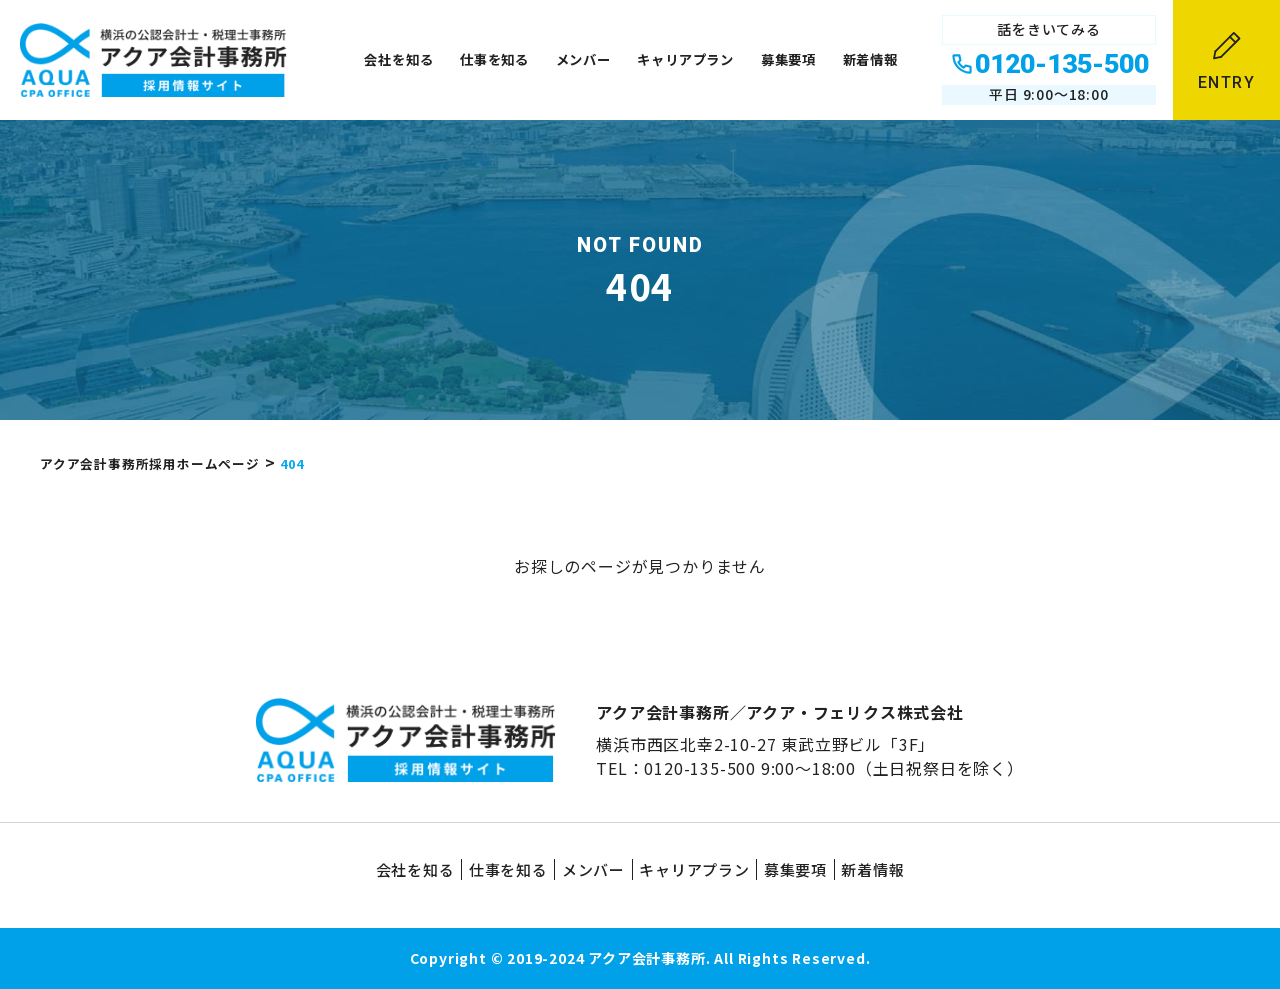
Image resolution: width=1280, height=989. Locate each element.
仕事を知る (494, 59)
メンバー (583, 59)
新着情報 (870, 59)
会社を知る (398, 59)
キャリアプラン (685, 59)
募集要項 (788, 59)
